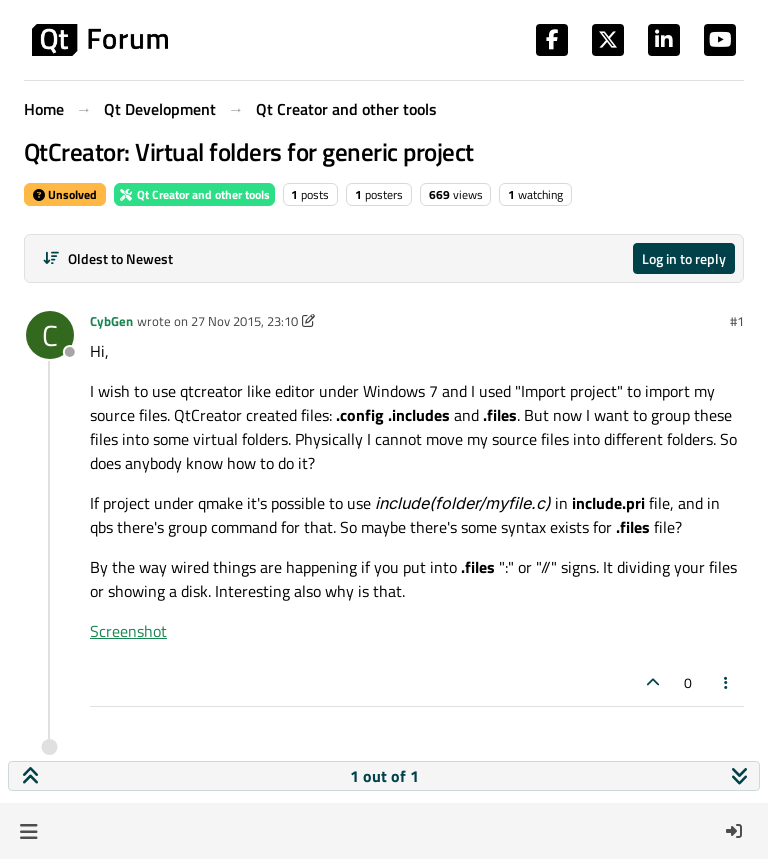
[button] (28, 831)
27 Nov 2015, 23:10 (244, 321)
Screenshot (128, 631)
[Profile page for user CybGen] (50, 335)
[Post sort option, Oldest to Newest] (107, 258)
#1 (737, 321)
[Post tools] (727, 682)
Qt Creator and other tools (194, 194)
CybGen (111, 321)
